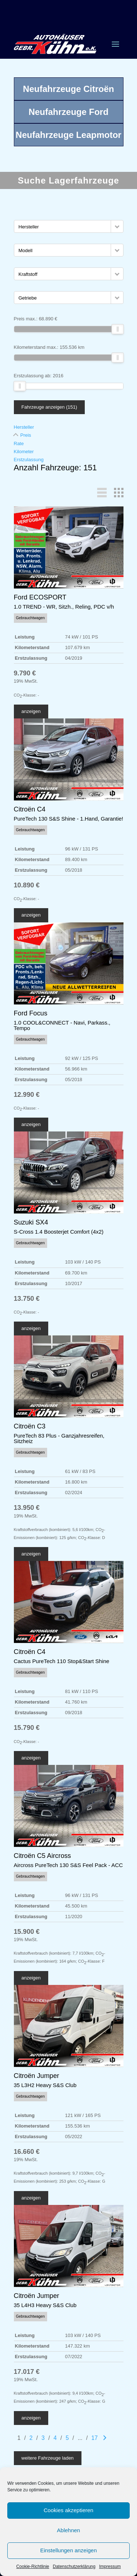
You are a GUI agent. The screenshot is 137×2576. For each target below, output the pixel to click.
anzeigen (31, 711)
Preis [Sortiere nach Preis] (25, 435)
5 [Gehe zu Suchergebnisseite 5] (67, 2438)
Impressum (110, 2566)
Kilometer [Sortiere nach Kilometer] (24, 451)
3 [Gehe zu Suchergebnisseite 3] (43, 2438)
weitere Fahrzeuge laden (48, 2458)
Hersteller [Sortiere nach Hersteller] (24, 427)
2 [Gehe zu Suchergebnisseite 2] (31, 2438)
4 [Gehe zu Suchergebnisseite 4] (55, 2438)
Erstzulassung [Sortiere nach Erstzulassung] (29, 459)
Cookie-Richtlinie (32, 2566)
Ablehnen (68, 2530)
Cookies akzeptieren (69, 2510)
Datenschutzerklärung (74, 2566)
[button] (117, 226)
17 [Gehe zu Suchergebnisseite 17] (94, 2438)
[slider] (117, 329)
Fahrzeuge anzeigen (49, 407)
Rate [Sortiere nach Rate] (19, 443)
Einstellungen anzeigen (68, 2550)
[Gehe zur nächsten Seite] (105, 2438)
